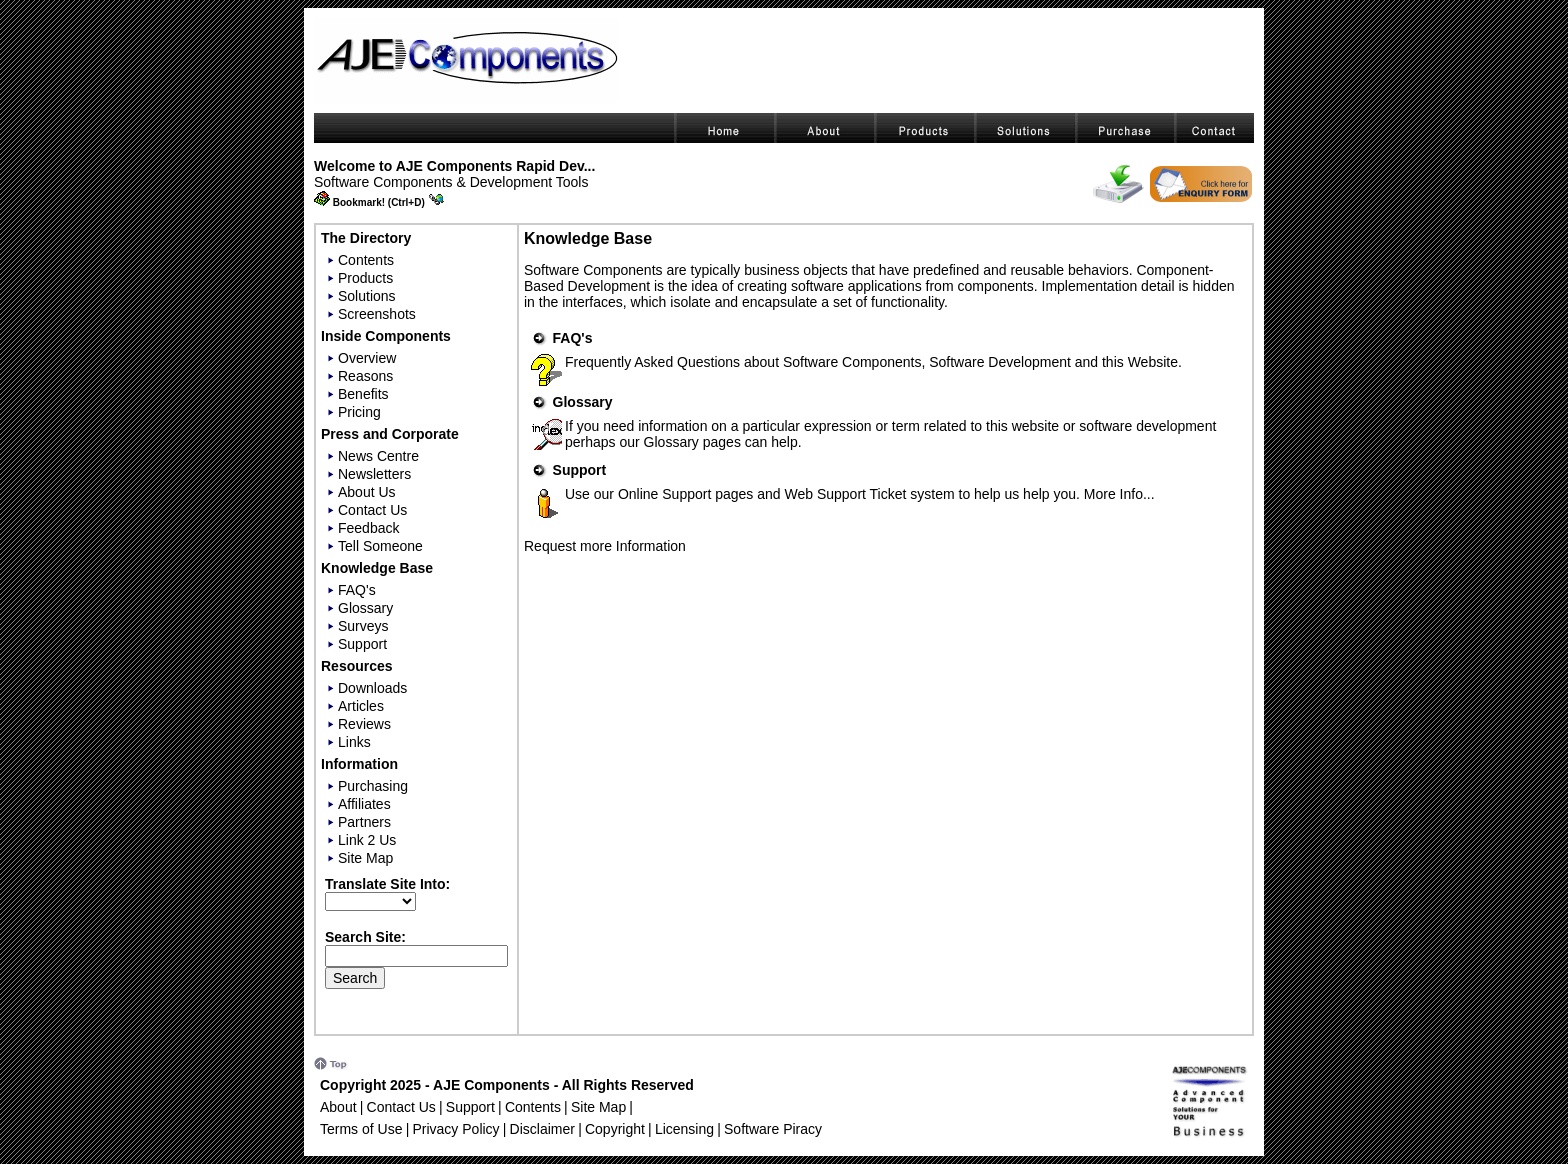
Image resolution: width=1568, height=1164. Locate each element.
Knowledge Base (377, 568)
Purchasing (373, 786)
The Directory (366, 238)
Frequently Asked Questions (652, 362)
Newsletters (374, 474)
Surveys (363, 626)
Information (359, 764)
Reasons (365, 376)
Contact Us (372, 510)
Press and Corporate (390, 434)
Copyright (615, 1129)
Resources (357, 666)
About (338, 1107)
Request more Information (605, 546)
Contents (366, 260)
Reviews (364, 724)
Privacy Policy (455, 1129)
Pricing (359, 412)
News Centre (378, 456)
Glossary (365, 608)
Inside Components (386, 336)
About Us (367, 492)
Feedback (368, 528)
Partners (364, 822)
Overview (367, 358)
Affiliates (364, 804)
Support (362, 644)
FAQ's (357, 590)
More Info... (1119, 494)
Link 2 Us (367, 840)
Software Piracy (773, 1129)
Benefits (363, 394)
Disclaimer (542, 1129)
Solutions (367, 296)
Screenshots (377, 314)
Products (365, 278)
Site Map (365, 858)
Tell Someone (380, 546)
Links (354, 742)
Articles (361, 706)
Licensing (684, 1129)
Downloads (372, 688)
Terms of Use (361, 1129)
